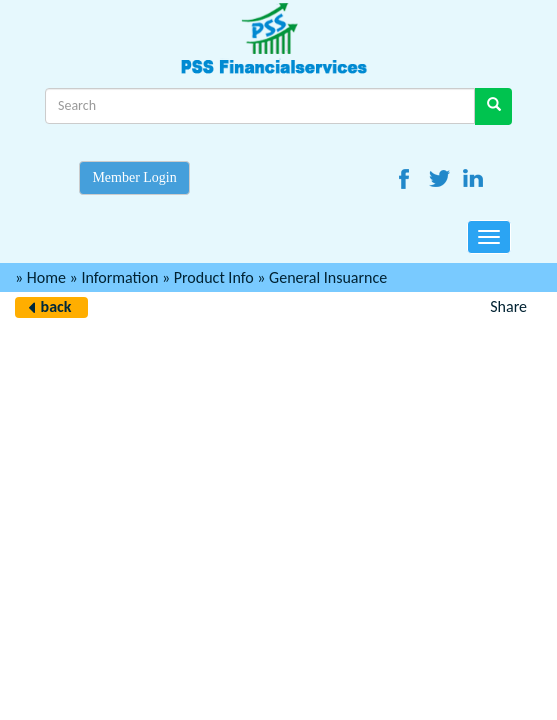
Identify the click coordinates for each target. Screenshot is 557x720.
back (56, 306)
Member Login (134, 177)
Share (508, 306)
